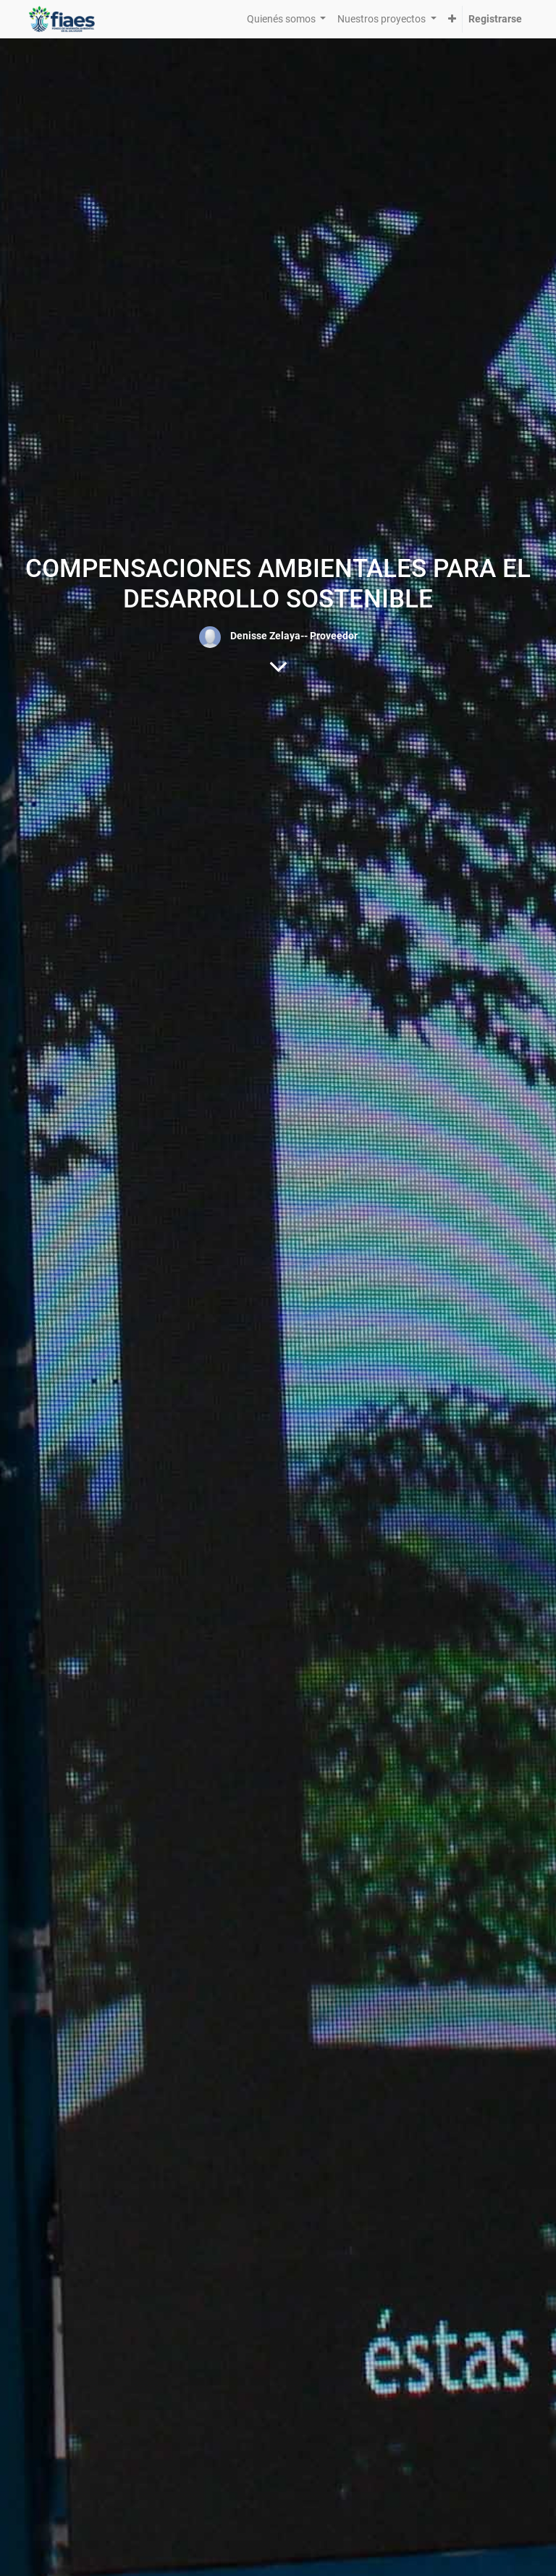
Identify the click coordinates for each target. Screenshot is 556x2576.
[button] (452, 19)
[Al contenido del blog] (278, 666)
